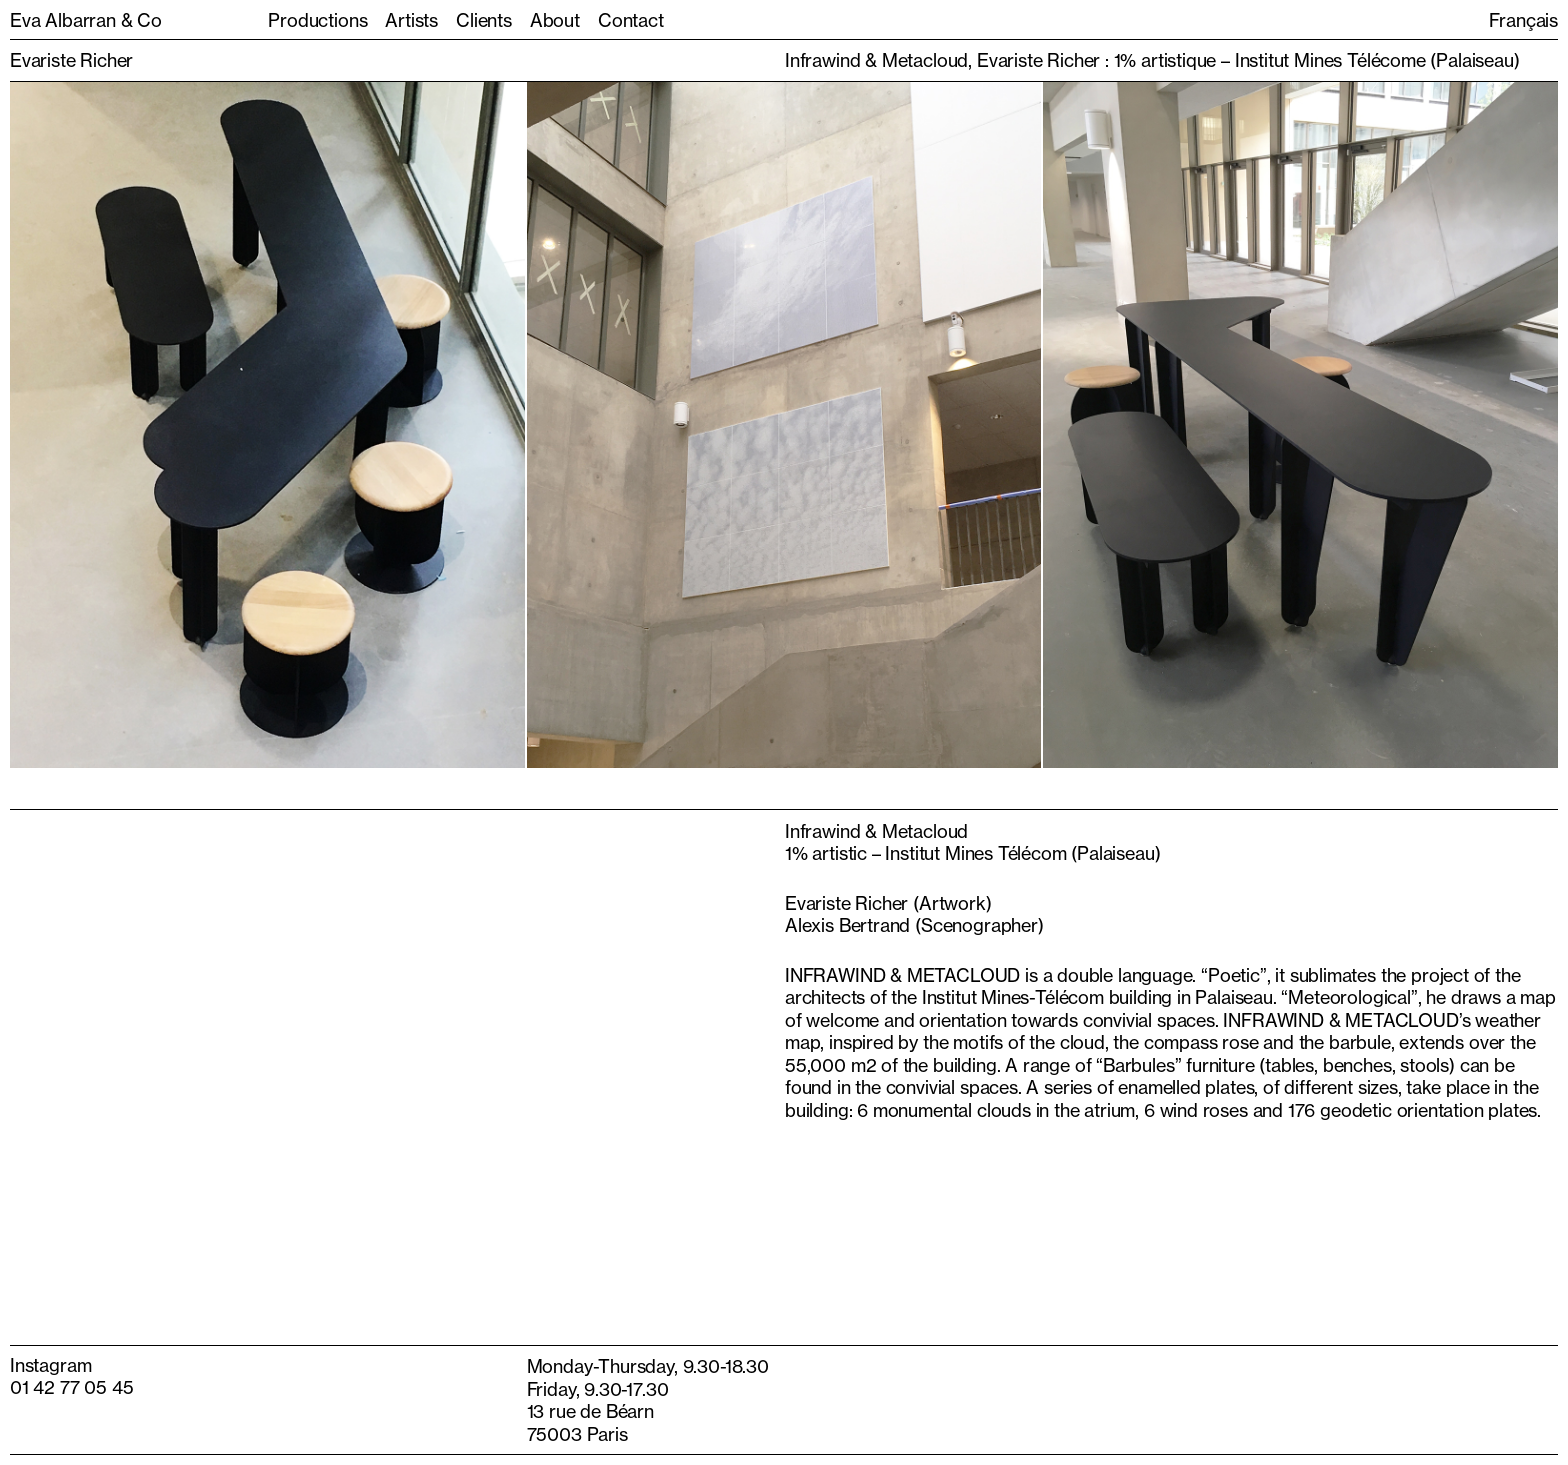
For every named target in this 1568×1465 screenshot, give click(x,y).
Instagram (50, 1365)
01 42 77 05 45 (71, 1387)
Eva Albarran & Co (86, 20)
